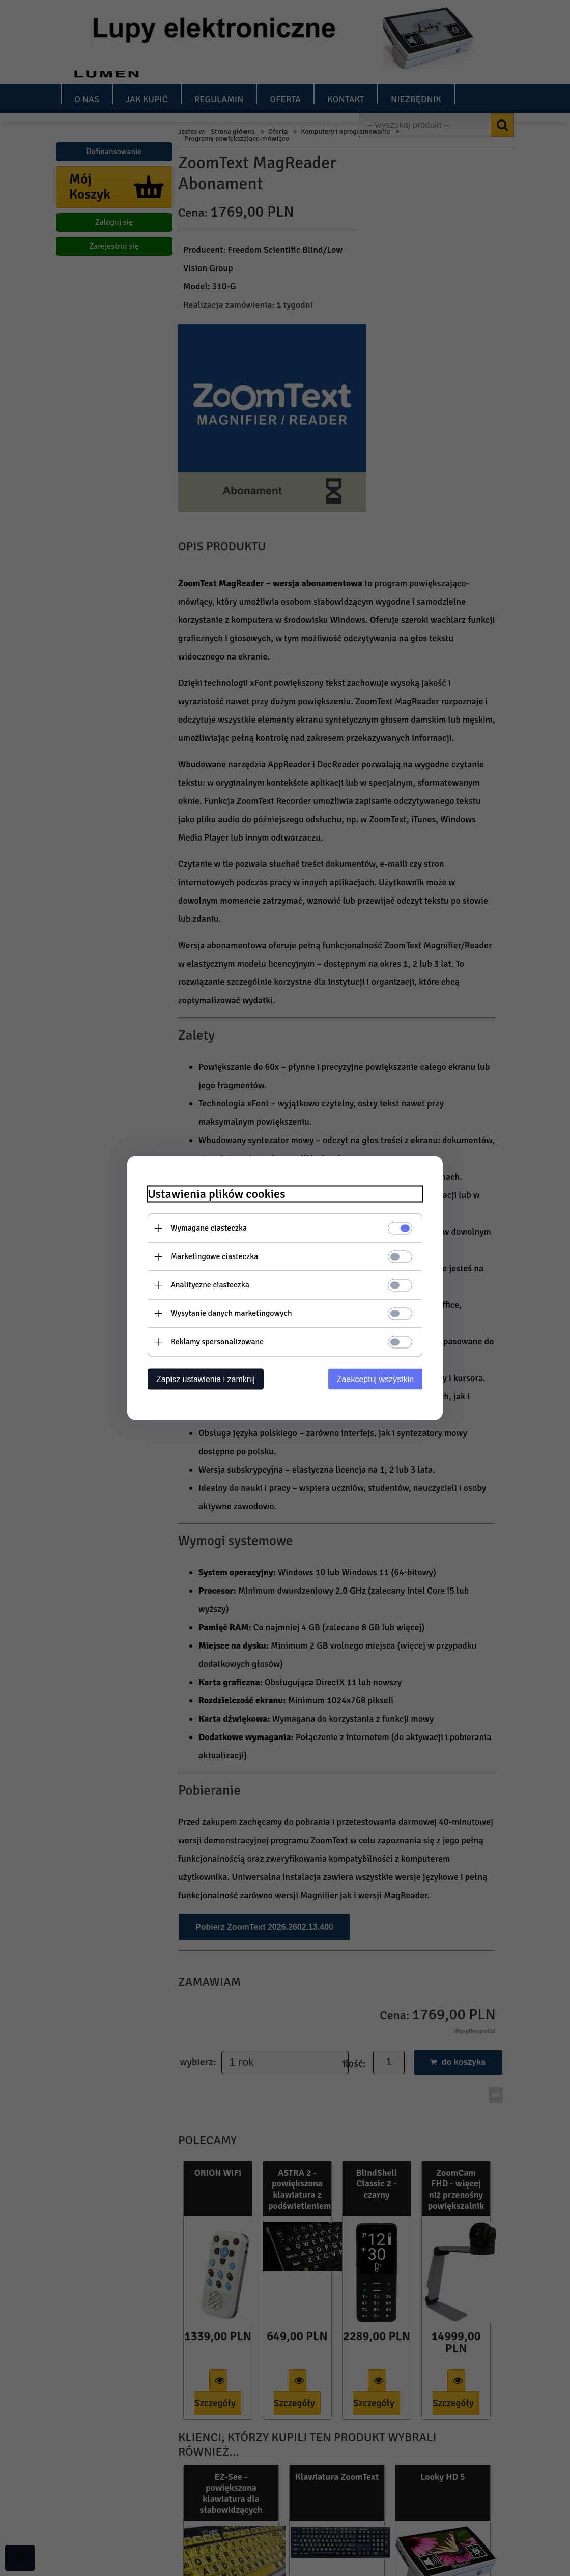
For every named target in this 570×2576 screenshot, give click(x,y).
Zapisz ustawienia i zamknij (205, 1379)
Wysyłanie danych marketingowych (231, 1313)
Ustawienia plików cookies (217, 1194)
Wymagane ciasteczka (208, 1228)
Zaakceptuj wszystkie (375, 1379)
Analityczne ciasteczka (209, 1285)
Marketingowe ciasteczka (214, 1256)
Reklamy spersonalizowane (217, 1342)
